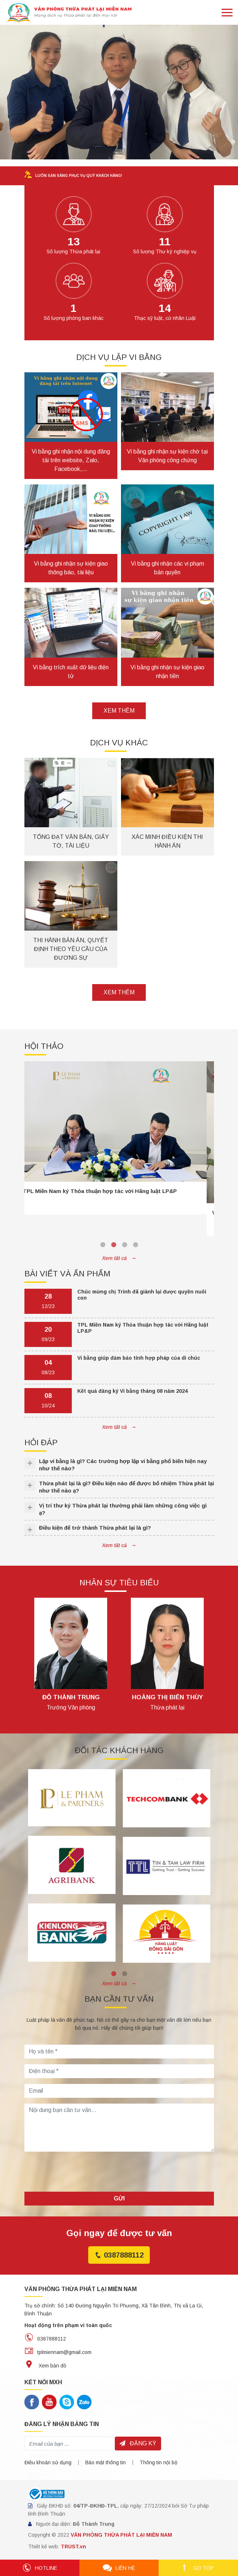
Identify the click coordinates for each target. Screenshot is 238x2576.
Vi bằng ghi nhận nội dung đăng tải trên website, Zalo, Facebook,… (71, 460)
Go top (198, 2567)
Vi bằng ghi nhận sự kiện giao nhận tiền (167, 671)
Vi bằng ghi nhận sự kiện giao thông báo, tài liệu (71, 567)
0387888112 (119, 2255)
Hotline (39, 2567)
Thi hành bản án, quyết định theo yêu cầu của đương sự (70, 949)
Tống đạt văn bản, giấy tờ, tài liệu (71, 841)
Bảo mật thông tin (105, 2462)
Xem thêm (119, 711)
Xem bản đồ (45, 2366)
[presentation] (79, 2171)
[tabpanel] (119, 1137)
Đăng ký (138, 2443)
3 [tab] (124, 1245)
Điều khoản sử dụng (47, 2462)
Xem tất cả (119, 1258)
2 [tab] (113, 1245)
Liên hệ (119, 2567)
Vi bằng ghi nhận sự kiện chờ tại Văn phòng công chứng (167, 455)
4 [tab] (135, 1245)
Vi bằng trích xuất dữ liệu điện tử (71, 671)
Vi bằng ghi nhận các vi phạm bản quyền (167, 567)
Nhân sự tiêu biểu (119, 1582)
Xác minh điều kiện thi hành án (167, 841)
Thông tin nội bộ (158, 2462)
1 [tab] (102, 1245)
